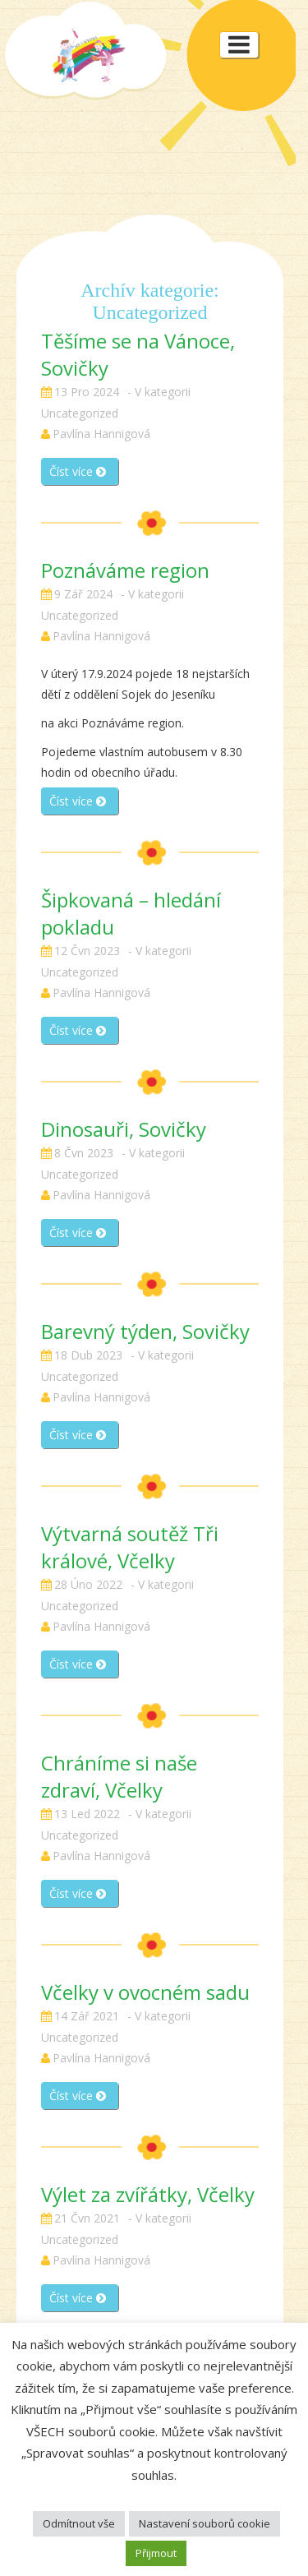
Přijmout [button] (156, 2553)
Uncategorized (79, 413)
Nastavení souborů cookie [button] (204, 2523)
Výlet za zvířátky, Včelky (148, 2194)
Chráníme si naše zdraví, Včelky (119, 1776)
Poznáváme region (125, 570)
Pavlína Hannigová (101, 433)
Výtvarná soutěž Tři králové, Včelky (129, 1547)
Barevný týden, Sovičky (145, 1331)
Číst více (77, 471)
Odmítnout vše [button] (79, 2523)
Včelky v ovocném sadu (145, 1992)
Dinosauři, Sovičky (123, 1129)
